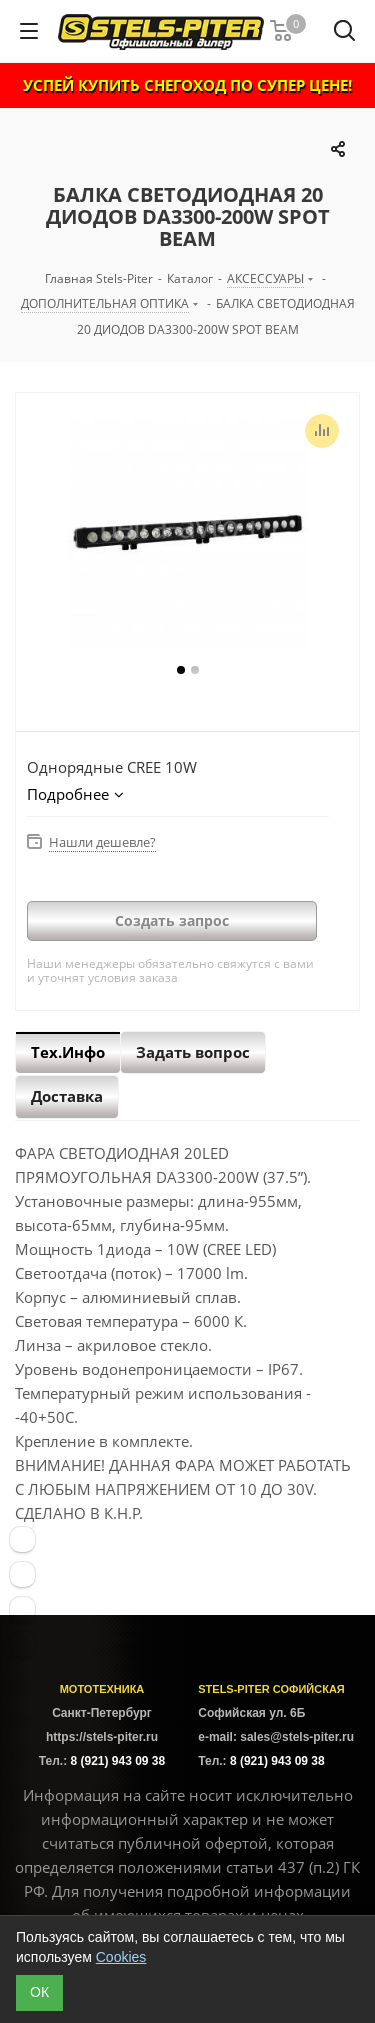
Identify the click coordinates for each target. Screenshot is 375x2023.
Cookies (121, 1957)
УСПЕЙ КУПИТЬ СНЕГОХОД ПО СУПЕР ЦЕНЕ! (187, 85)
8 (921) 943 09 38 (117, 1761)
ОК (39, 1992)
